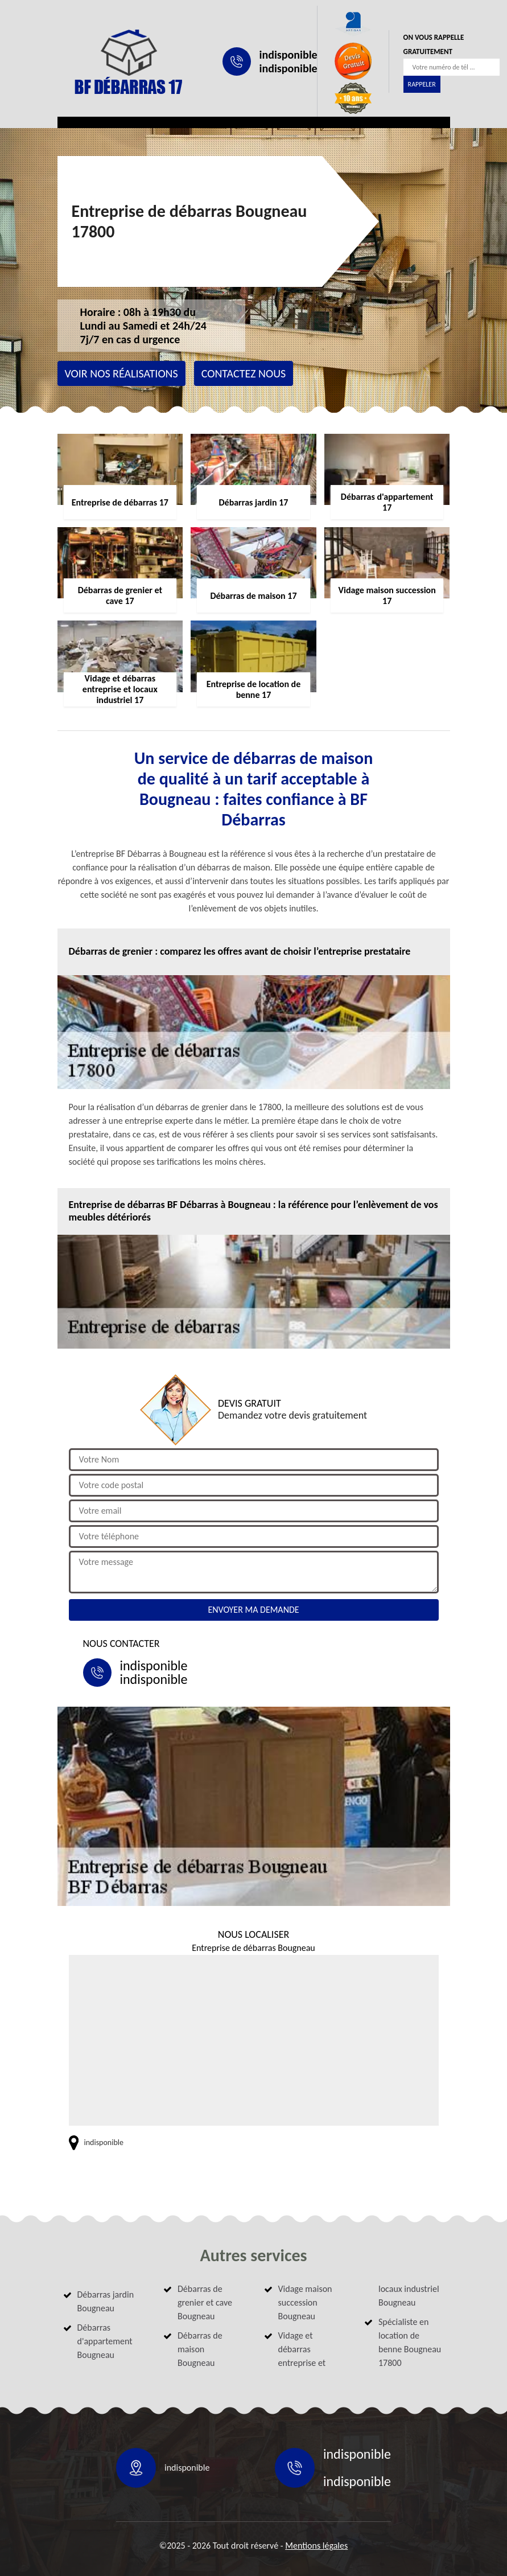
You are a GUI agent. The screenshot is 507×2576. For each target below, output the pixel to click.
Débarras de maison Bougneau (200, 2349)
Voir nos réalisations (121, 373)
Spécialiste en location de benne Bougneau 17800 (409, 2342)
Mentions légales (316, 2545)
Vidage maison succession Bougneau (305, 2302)
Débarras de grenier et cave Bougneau (205, 2302)
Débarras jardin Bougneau (105, 2301)
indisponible (288, 54)
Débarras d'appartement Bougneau (105, 2341)
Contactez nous (243, 373)
